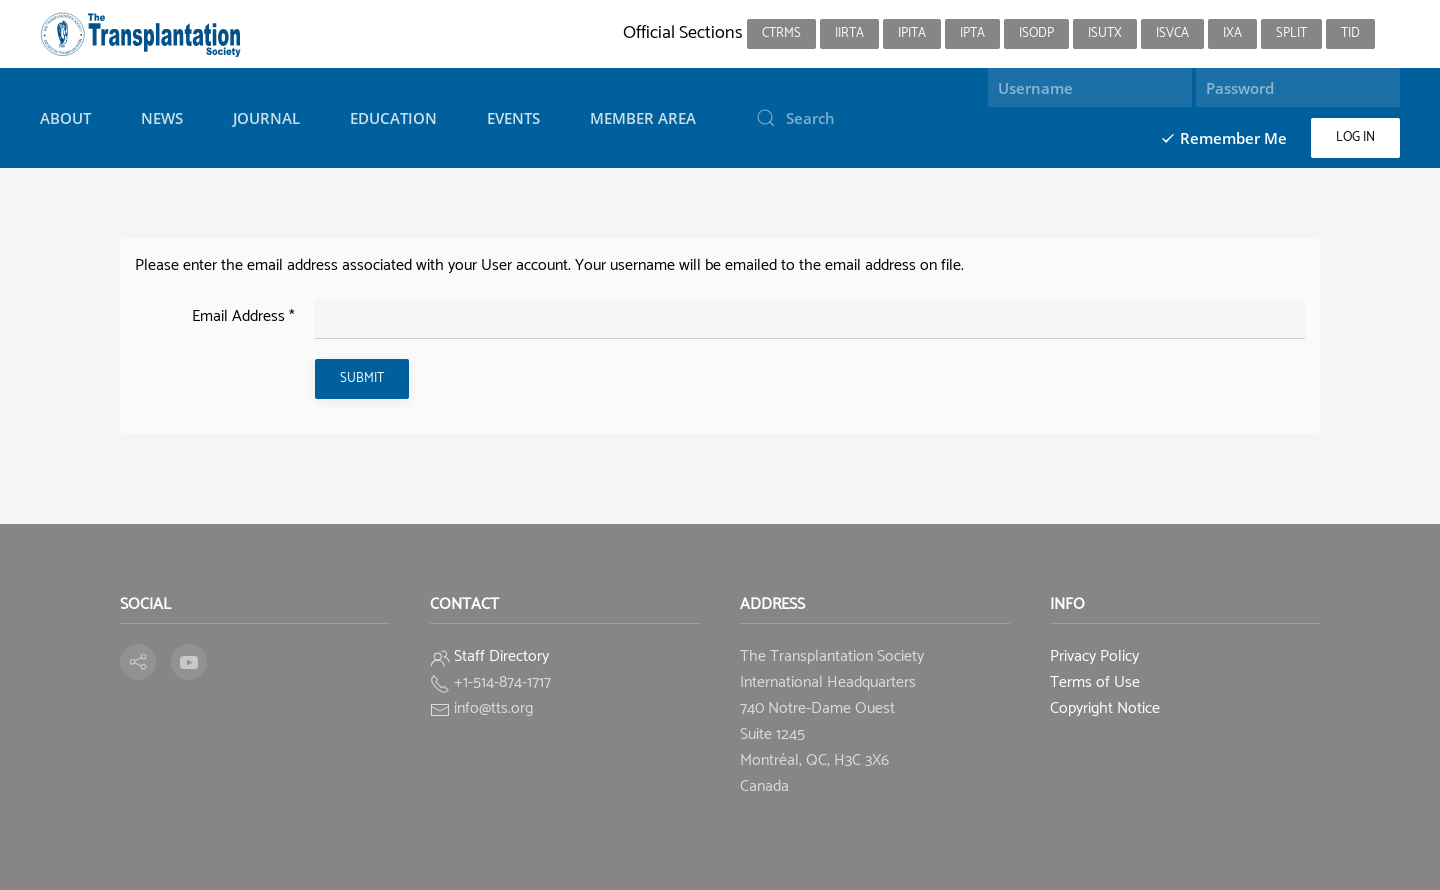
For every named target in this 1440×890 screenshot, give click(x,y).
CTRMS (781, 33)
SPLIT (1291, 33)
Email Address (243, 316)
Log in (1355, 137)
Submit (362, 378)
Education (393, 118)
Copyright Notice (1105, 708)
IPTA (972, 33)
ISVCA (1172, 33)
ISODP (1036, 33)
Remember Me (1223, 138)
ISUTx (1105, 33)
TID (1350, 33)
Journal (266, 118)
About (65, 118)
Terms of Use (1095, 682)
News (162, 118)
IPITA (912, 33)
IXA (1232, 33)
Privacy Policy (1094, 656)
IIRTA (849, 33)
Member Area (643, 118)
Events (513, 118)
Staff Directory (501, 656)
